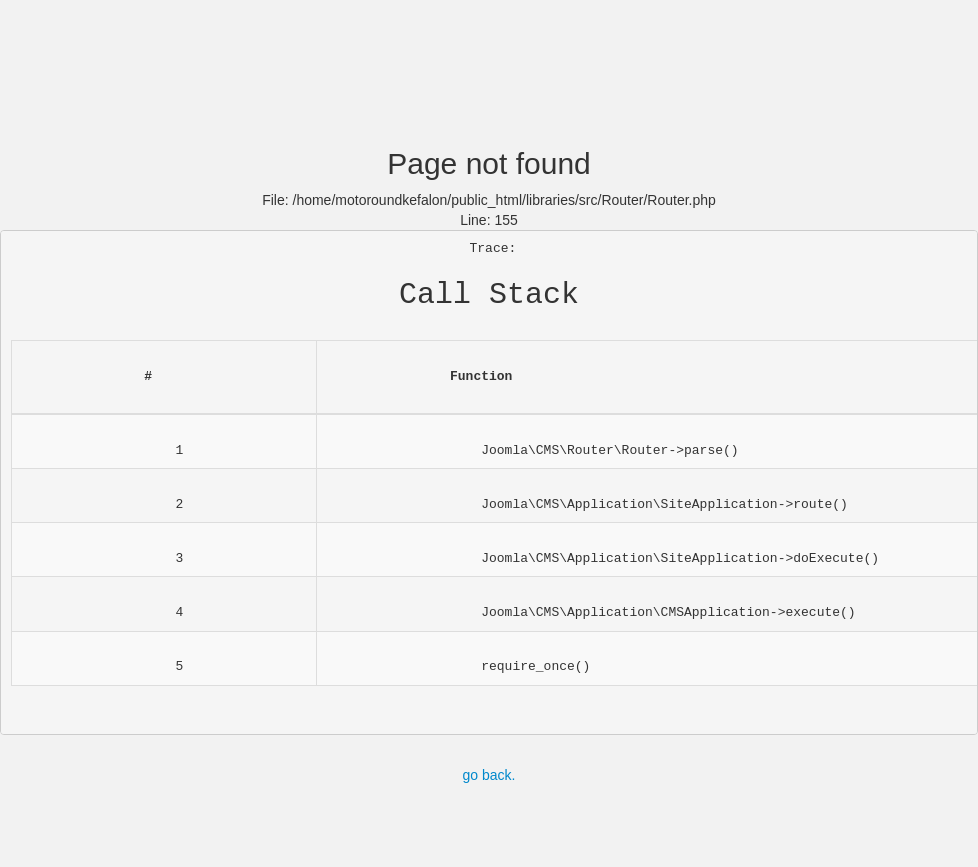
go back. (489, 775)
